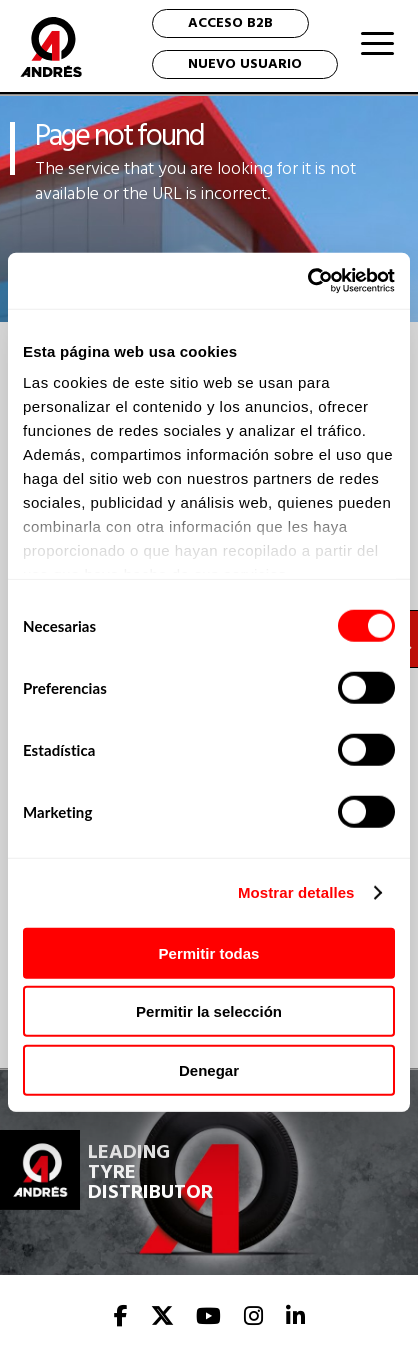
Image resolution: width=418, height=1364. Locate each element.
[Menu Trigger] (377, 42)
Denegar (209, 1069)
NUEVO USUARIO (245, 64)
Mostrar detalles (296, 892)
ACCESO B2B (230, 23)
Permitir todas (209, 952)
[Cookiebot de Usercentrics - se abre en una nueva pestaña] (307, 281)
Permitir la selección (209, 1011)
